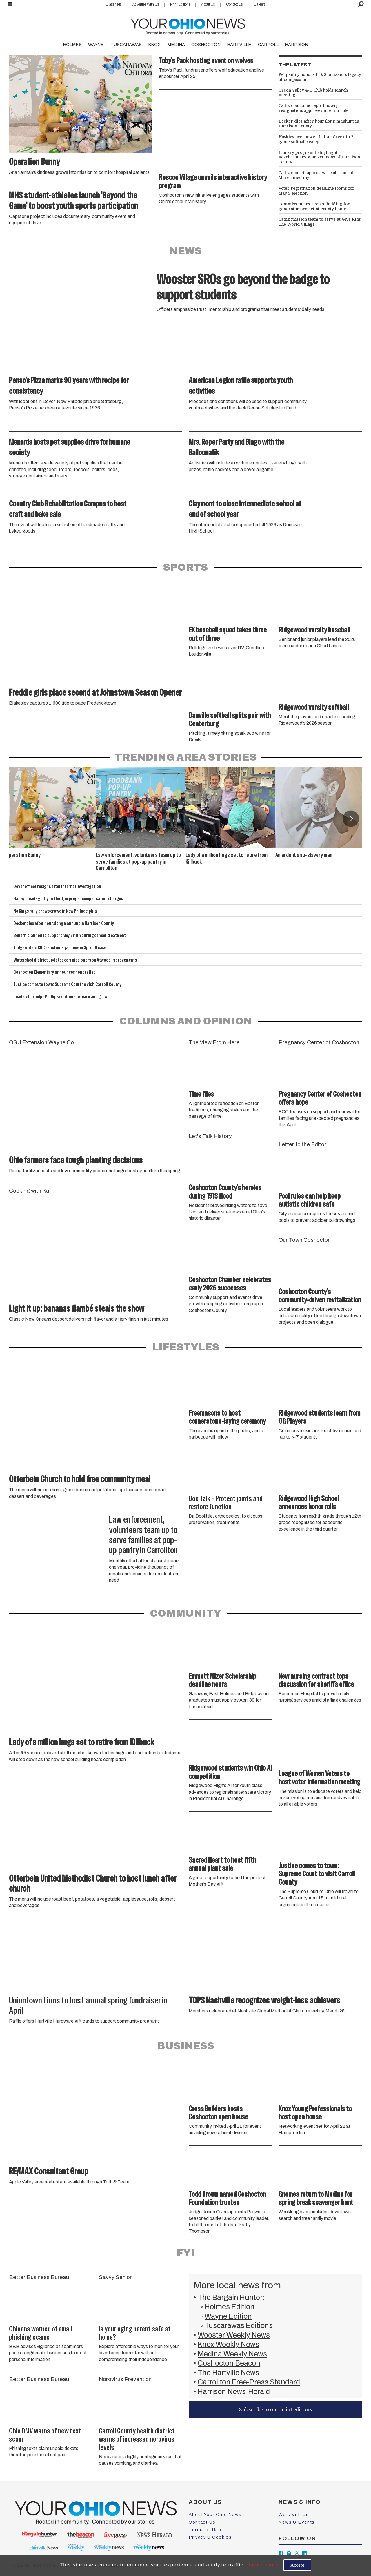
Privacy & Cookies (210, 2537)
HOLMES (72, 44)
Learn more (264, 2565)
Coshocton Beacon (229, 2363)
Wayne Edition (228, 2316)
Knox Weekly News (228, 2344)
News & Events (297, 2522)
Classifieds (113, 4)
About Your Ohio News (215, 2514)
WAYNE (96, 44)
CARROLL (268, 44)
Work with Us (294, 2514)
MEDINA (176, 44)
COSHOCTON (206, 44)
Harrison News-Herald (234, 2391)
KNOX (154, 44)
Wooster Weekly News (234, 2335)
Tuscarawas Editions (239, 2325)
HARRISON (296, 44)
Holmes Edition (229, 2307)
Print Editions (180, 4)
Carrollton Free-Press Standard (249, 2382)
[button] (351, 818)
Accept (297, 2565)
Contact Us (234, 4)
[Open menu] (10, 4)
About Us (208, 4)
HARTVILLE (239, 44)
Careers (259, 4)
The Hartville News (228, 2373)
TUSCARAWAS (126, 44)
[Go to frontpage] (187, 25)
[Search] (361, 4)
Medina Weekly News (232, 2354)
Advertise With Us (145, 4)
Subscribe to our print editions (275, 2409)
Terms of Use (205, 2529)
